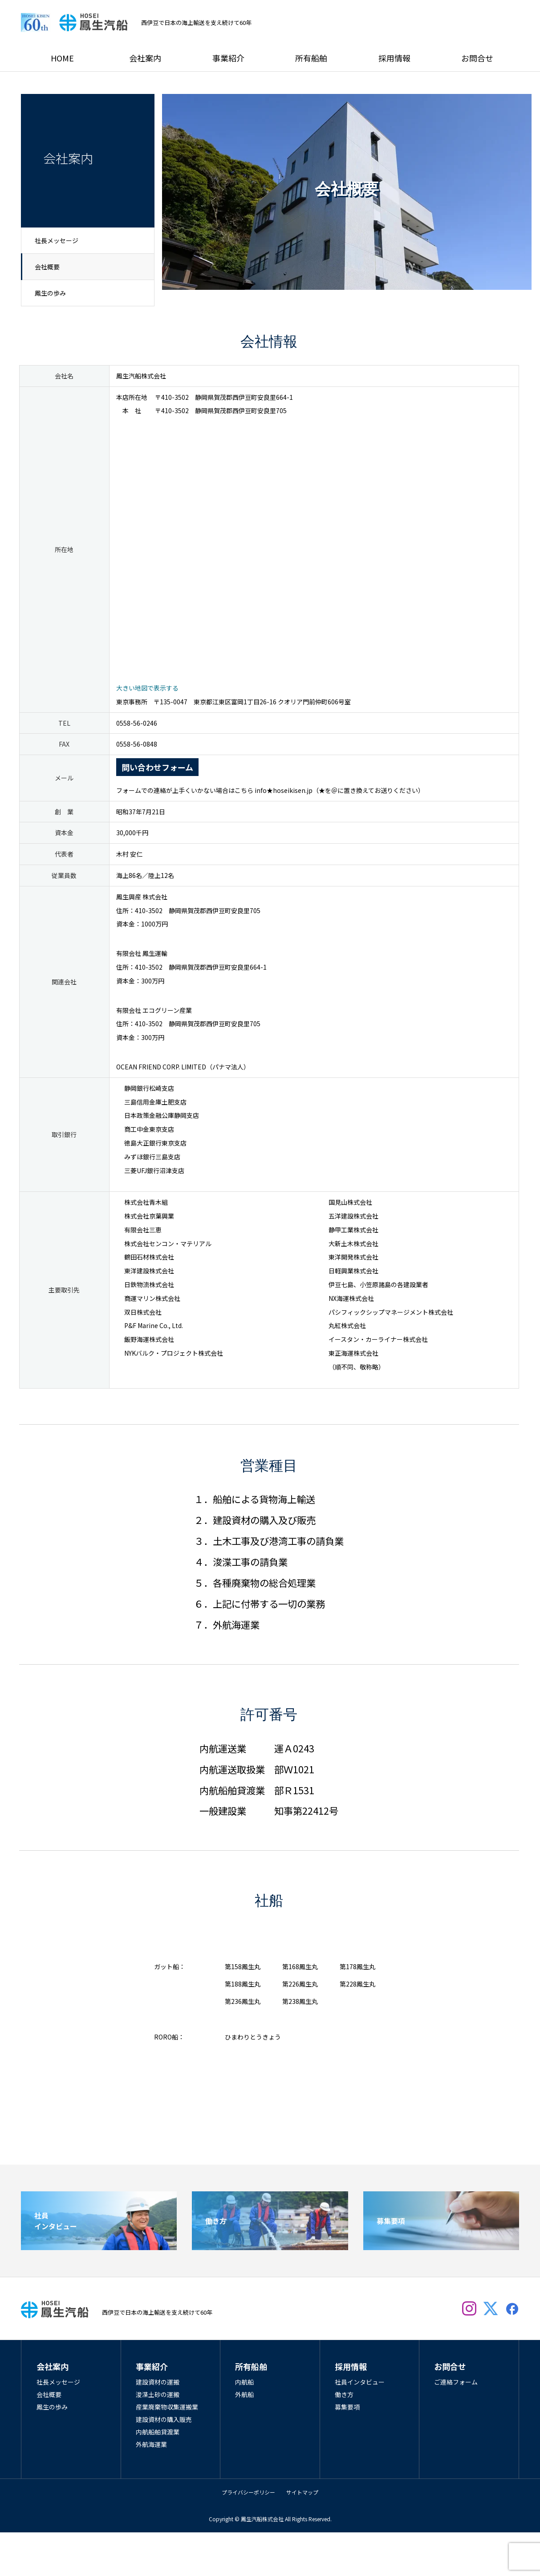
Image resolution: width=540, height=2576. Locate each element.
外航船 (244, 2394)
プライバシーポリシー (248, 2492)
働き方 (344, 2394)
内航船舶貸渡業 (157, 2431)
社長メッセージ (56, 240)
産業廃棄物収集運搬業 (167, 2406)
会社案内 (145, 58)
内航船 (244, 2381)
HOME (62, 58)
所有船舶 (311, 58)
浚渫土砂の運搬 (157, 2394)
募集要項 (347, 2406)
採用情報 (394, 58)
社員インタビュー (360, 2381)
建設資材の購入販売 (164, 2419)
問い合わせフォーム (157, 767)
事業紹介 (228, 58)
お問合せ (477, 58)
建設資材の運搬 (157, 2381)
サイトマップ (302, 2492)
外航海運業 (151, 2444)
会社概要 (47, 266)
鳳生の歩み (50, 292)
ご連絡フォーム (456, 2381)
